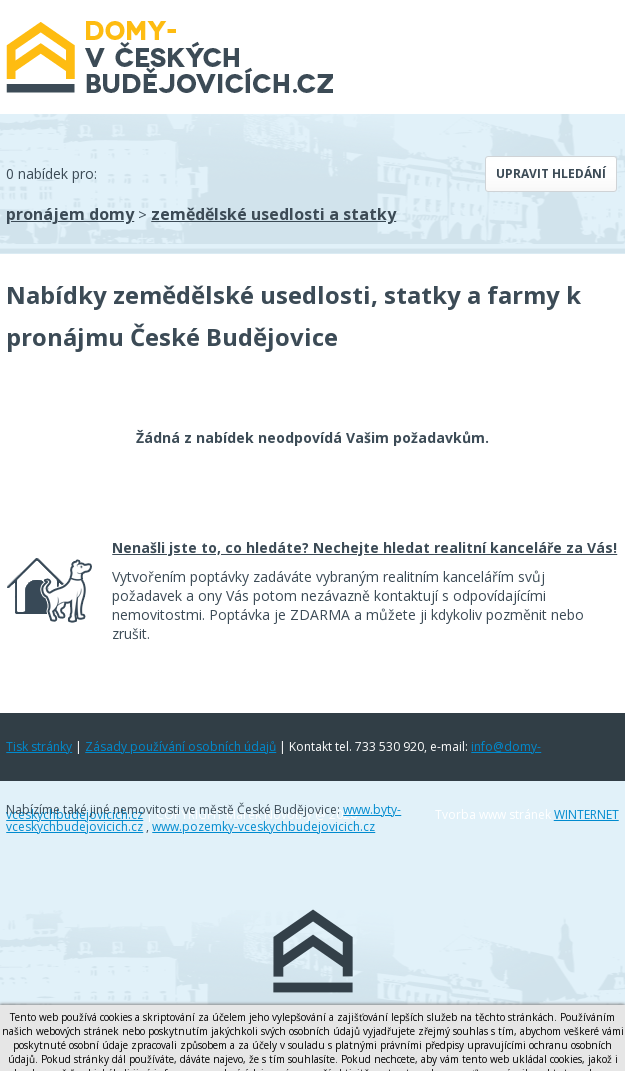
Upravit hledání (551, 173)
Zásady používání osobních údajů (180, 746)
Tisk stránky (39, 746)
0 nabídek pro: (51, 173)
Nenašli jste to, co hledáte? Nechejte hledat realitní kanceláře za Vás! (364, 547)
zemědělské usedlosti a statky (273, 214)
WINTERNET (586, 814)
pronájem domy (70, 214)
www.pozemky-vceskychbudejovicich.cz (263, 826)
